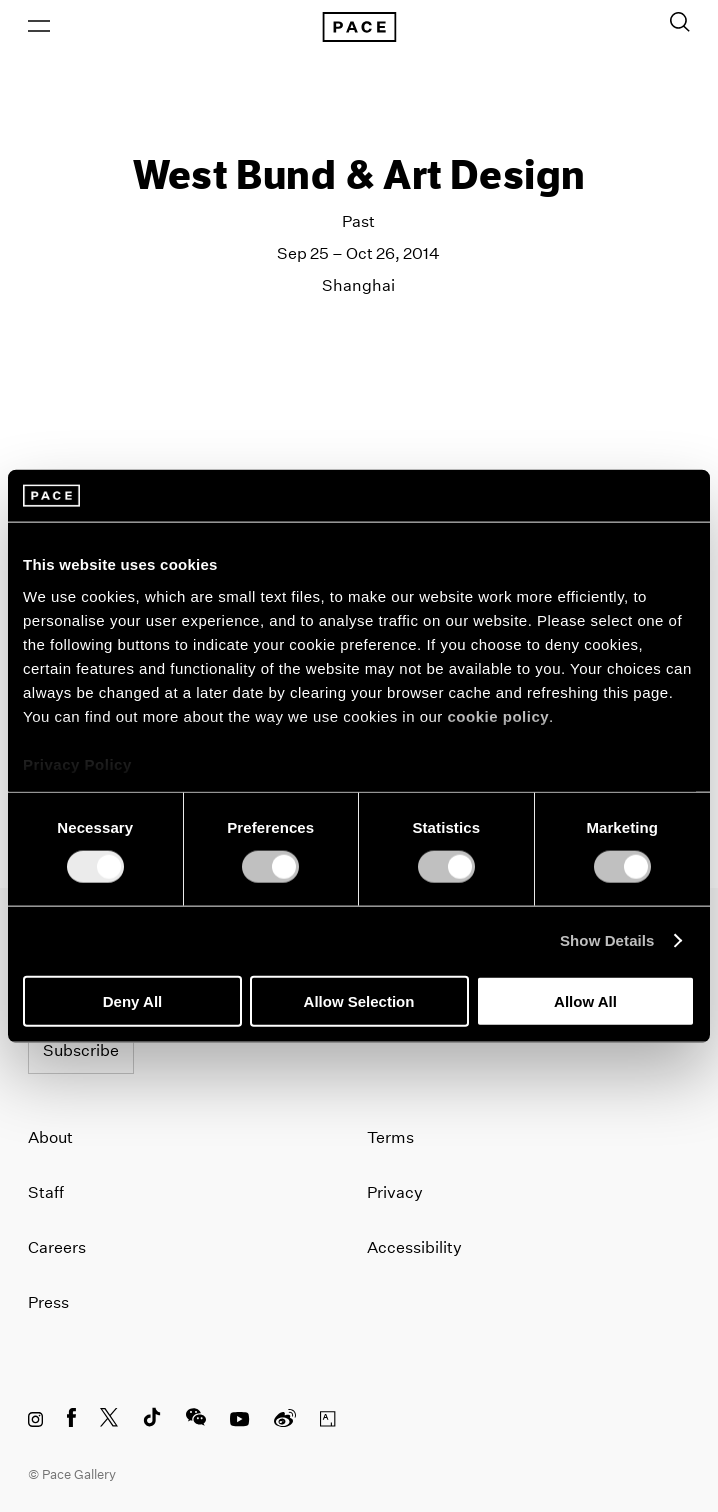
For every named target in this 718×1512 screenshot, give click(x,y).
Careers (57, 1247)
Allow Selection (359, 1000)
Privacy (395, 1192)
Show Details (607, 940)
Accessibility (414, 1247)
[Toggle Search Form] (680, 22)
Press (48, 1302)
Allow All (585, 1000)
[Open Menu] (39, 26)
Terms (390, 1137)
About (50, 1137)
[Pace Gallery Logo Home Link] (359, 27)
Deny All (132, 1000)
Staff (46, 1192)
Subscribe (81, 1050)
